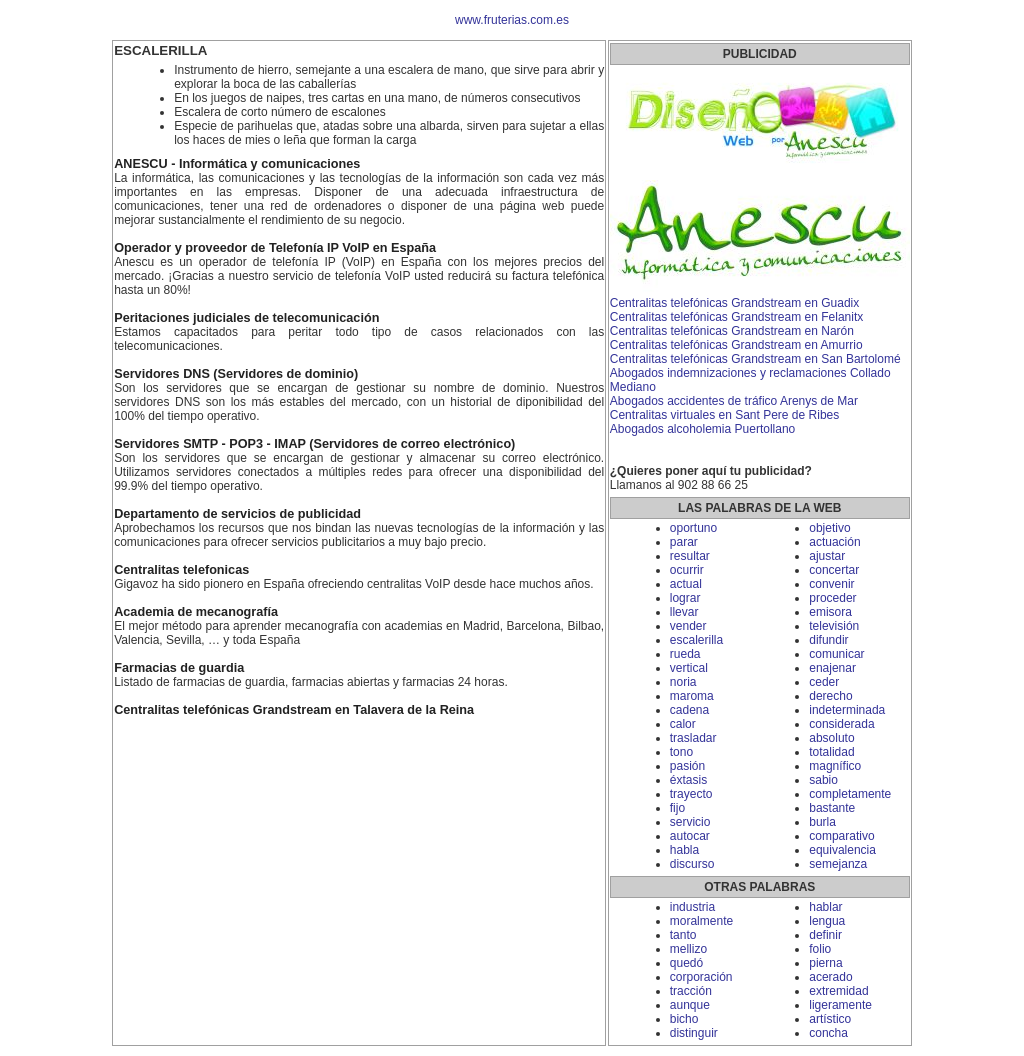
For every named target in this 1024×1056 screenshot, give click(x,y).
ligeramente (840, 1005)
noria (683, 682)
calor (683, 724)
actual (686, 584)
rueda (685, 654)
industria (692, 907)
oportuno (693, 528)
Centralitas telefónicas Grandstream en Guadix (734, 303)
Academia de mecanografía (196, 612)
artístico (830, 1019)
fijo (677, 808)
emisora (830, 612)
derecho (830, 696)
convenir (831, 584)
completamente (850, 794)
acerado (830, 977)
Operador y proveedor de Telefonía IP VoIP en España (275, 248)
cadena (689, 710)
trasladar (693, 738)
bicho (684, 1019)
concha (828, 1033)
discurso (692, 864)
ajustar (827, 556)
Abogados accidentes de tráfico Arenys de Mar (734, 401)
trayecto (691, 794)
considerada (841, 724)
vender (688, 626)
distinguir (694, 1033)
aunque (690, 1005)
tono (681, 752)
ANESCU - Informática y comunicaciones (237, 164)
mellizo (688, 949)
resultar (690, 556)
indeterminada (847, 710)
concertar (834, 570)
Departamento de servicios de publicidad (237, 514)
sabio (823, 780)
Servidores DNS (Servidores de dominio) (236, 374)
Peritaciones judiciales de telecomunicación (246, 318)
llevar (684, 612)
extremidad (838, 991)
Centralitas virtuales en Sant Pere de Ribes (724, 415)
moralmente (701, 921)
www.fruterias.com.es (512, 20)
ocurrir (687, 570)
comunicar (836, 654)
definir (825, 935)
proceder (832, 598)
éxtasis (688, 780)
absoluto (831, 738)
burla (822, 822)
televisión (834, 626)
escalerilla (696, 640)
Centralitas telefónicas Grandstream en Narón (732, 331)
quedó (686, 963)
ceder (824, 682)
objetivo (829, 528)
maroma (692, 696)
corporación (701, 977)
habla (684, 850)
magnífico (835, 766)
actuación (834, 542)
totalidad (831, 752)
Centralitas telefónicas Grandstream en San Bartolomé (755, 359)
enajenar (832, 668)
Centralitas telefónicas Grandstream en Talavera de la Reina (294, 710)
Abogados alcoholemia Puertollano (702, 429)
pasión (687, 766)
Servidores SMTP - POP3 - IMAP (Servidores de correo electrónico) (314, 444)
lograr (685, 598)
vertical (689, 668)
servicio (690, 822)
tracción (691, 991)
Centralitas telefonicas (181, 570)
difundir (828, 640)
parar (684, 542)
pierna (825, 963)
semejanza (838, 864)
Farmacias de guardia (179, 668)
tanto (683, 935)
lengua (827, 921)
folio (820, 949)
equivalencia (842, 850)
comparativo (841, 836)
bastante (832, 808)
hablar (825, 907)
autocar (690, 836)
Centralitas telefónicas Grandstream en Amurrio (736, 345)
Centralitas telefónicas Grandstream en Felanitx (736, 317)
